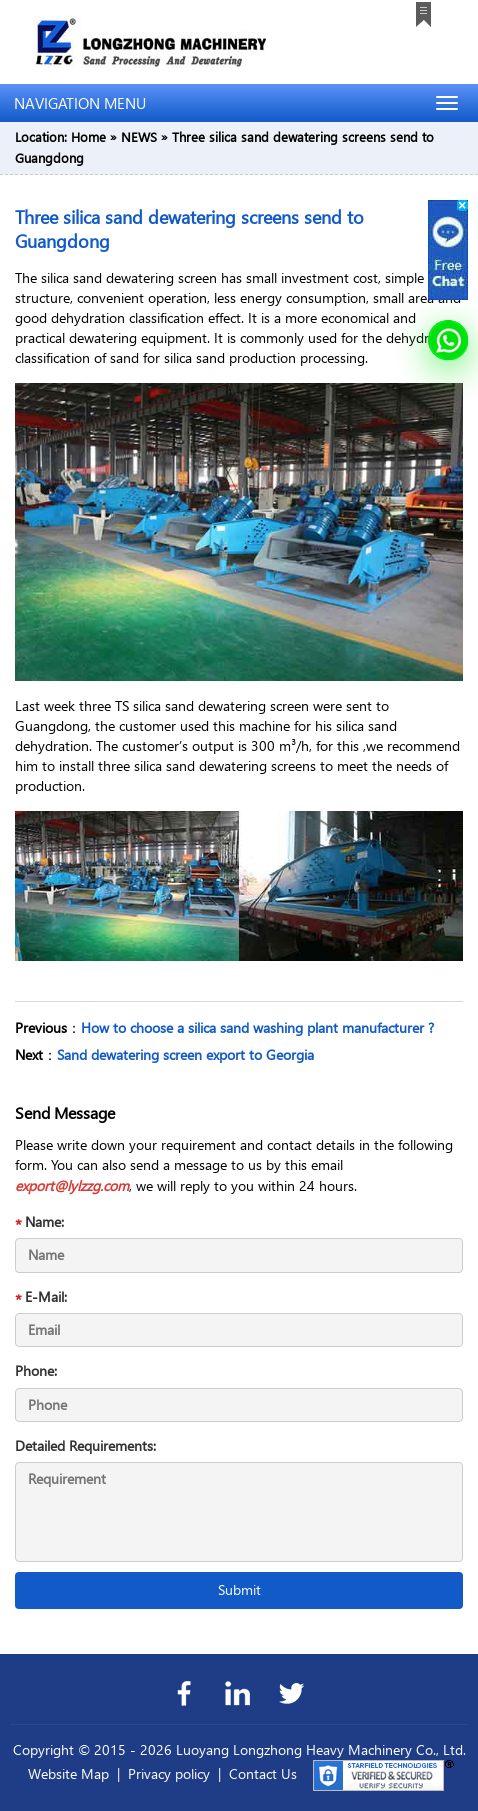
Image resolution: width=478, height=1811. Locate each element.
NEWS (139, 136)
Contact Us (263, 1773)
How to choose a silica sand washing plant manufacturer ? (257, 1027)
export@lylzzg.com (72, 1185)
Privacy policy (169, 1773)
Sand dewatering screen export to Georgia (185, 1054)
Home (88, 136)
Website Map (68, 1773)
